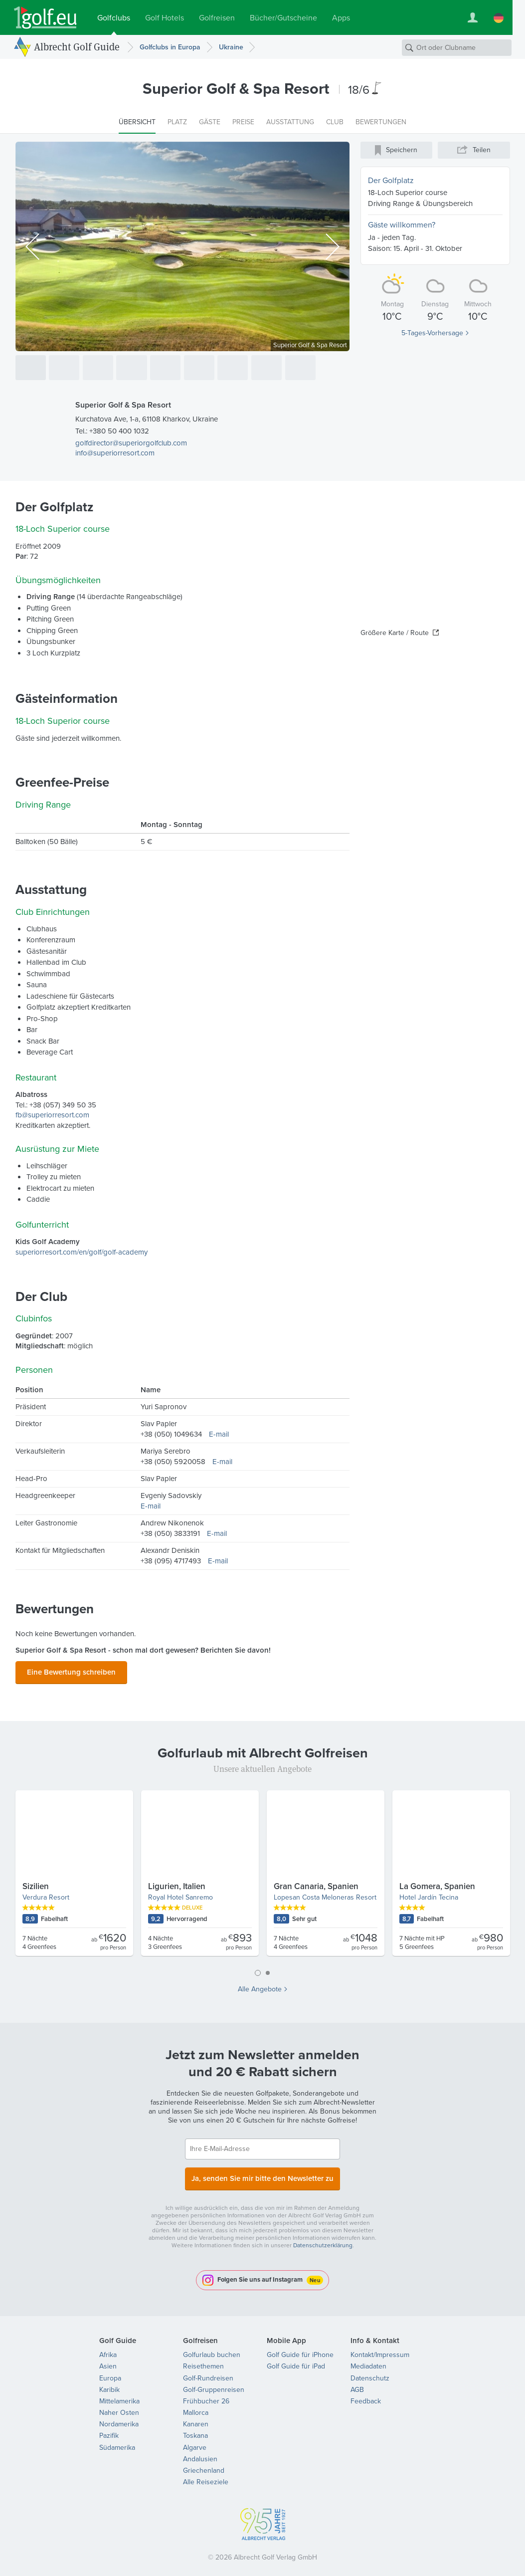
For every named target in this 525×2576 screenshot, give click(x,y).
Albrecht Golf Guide (77, 46)
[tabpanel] (262, 1874)
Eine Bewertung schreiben (71, 1670)
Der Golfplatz (391, 180)
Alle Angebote (260, 1986)
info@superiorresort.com (115, 452)
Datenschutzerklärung (322, 2239)
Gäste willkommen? (401, 224)
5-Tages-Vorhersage (432, 333)
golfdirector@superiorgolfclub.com (131, 442)
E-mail (219, 1434)
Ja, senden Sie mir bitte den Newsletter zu (262, 2173)
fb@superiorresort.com (52, 1114)
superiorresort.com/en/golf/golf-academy (81, 1252)
